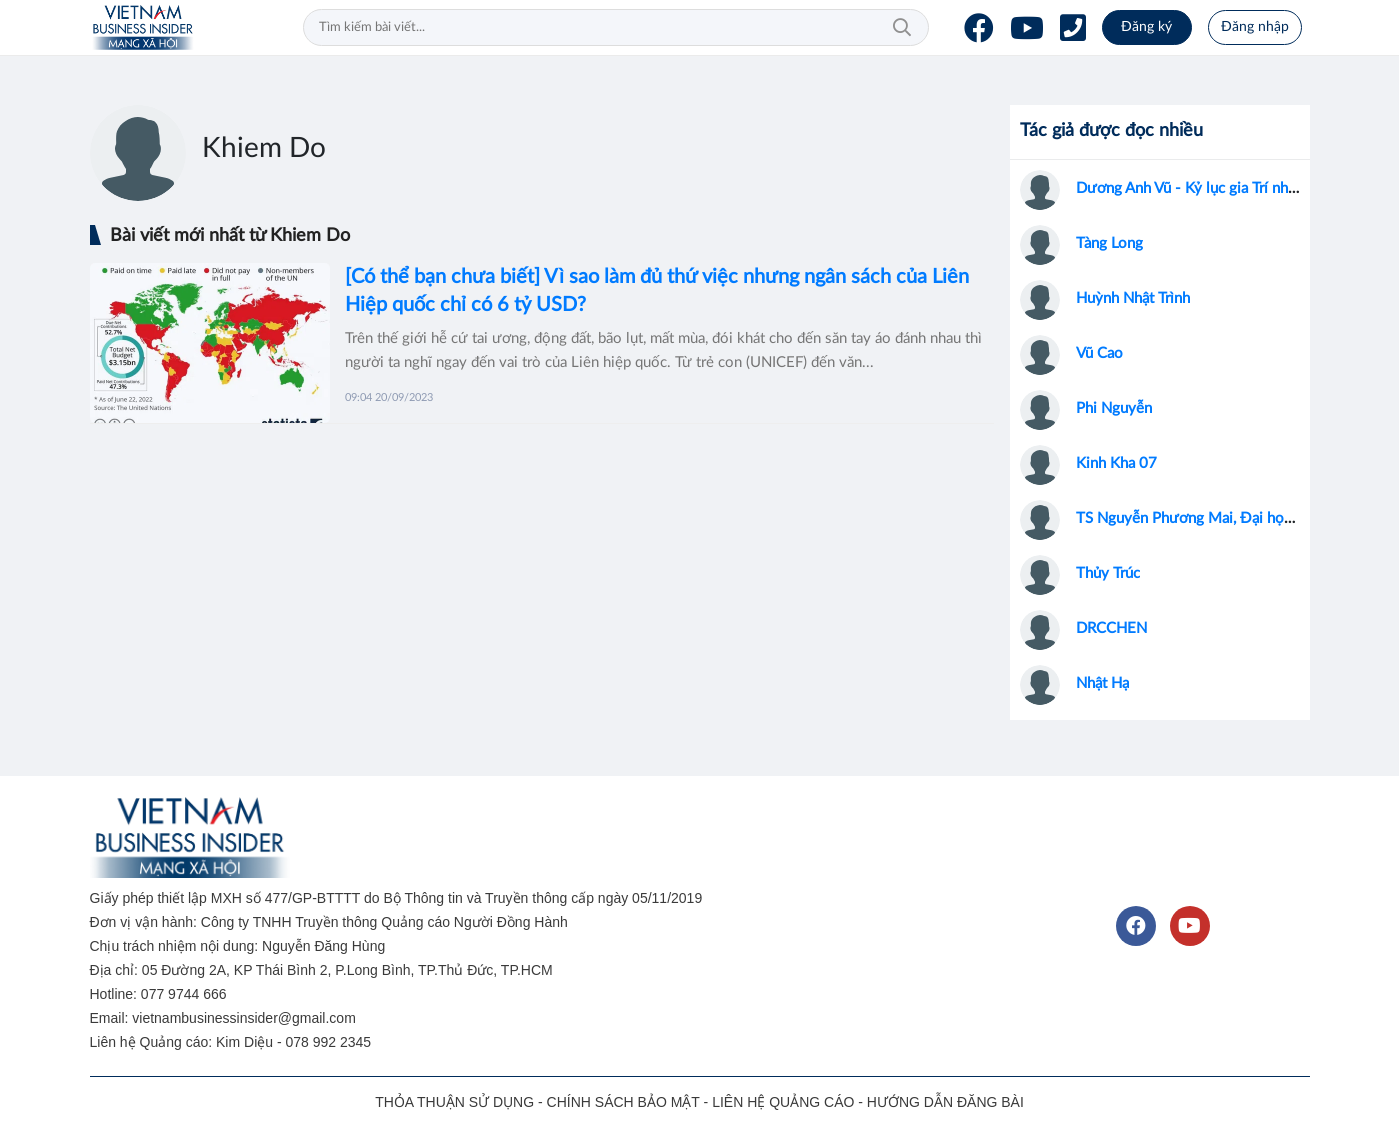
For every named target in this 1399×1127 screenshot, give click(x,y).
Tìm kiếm (902, 28)
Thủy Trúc (1108, 573)
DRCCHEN (1111, 628)
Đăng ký (1146, 27)
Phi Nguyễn (1114, 408)
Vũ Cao (1099, 353)
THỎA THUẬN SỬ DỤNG (454, 1102)
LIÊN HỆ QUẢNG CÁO (783, 1102)
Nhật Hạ (1102, 683)
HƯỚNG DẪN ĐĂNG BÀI (945, 1102)
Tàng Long (1109, 243)
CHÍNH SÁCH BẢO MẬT (623, 1102)
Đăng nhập (1255, 27)
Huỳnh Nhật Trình (1133, 298)
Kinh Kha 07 (1116, 463)
